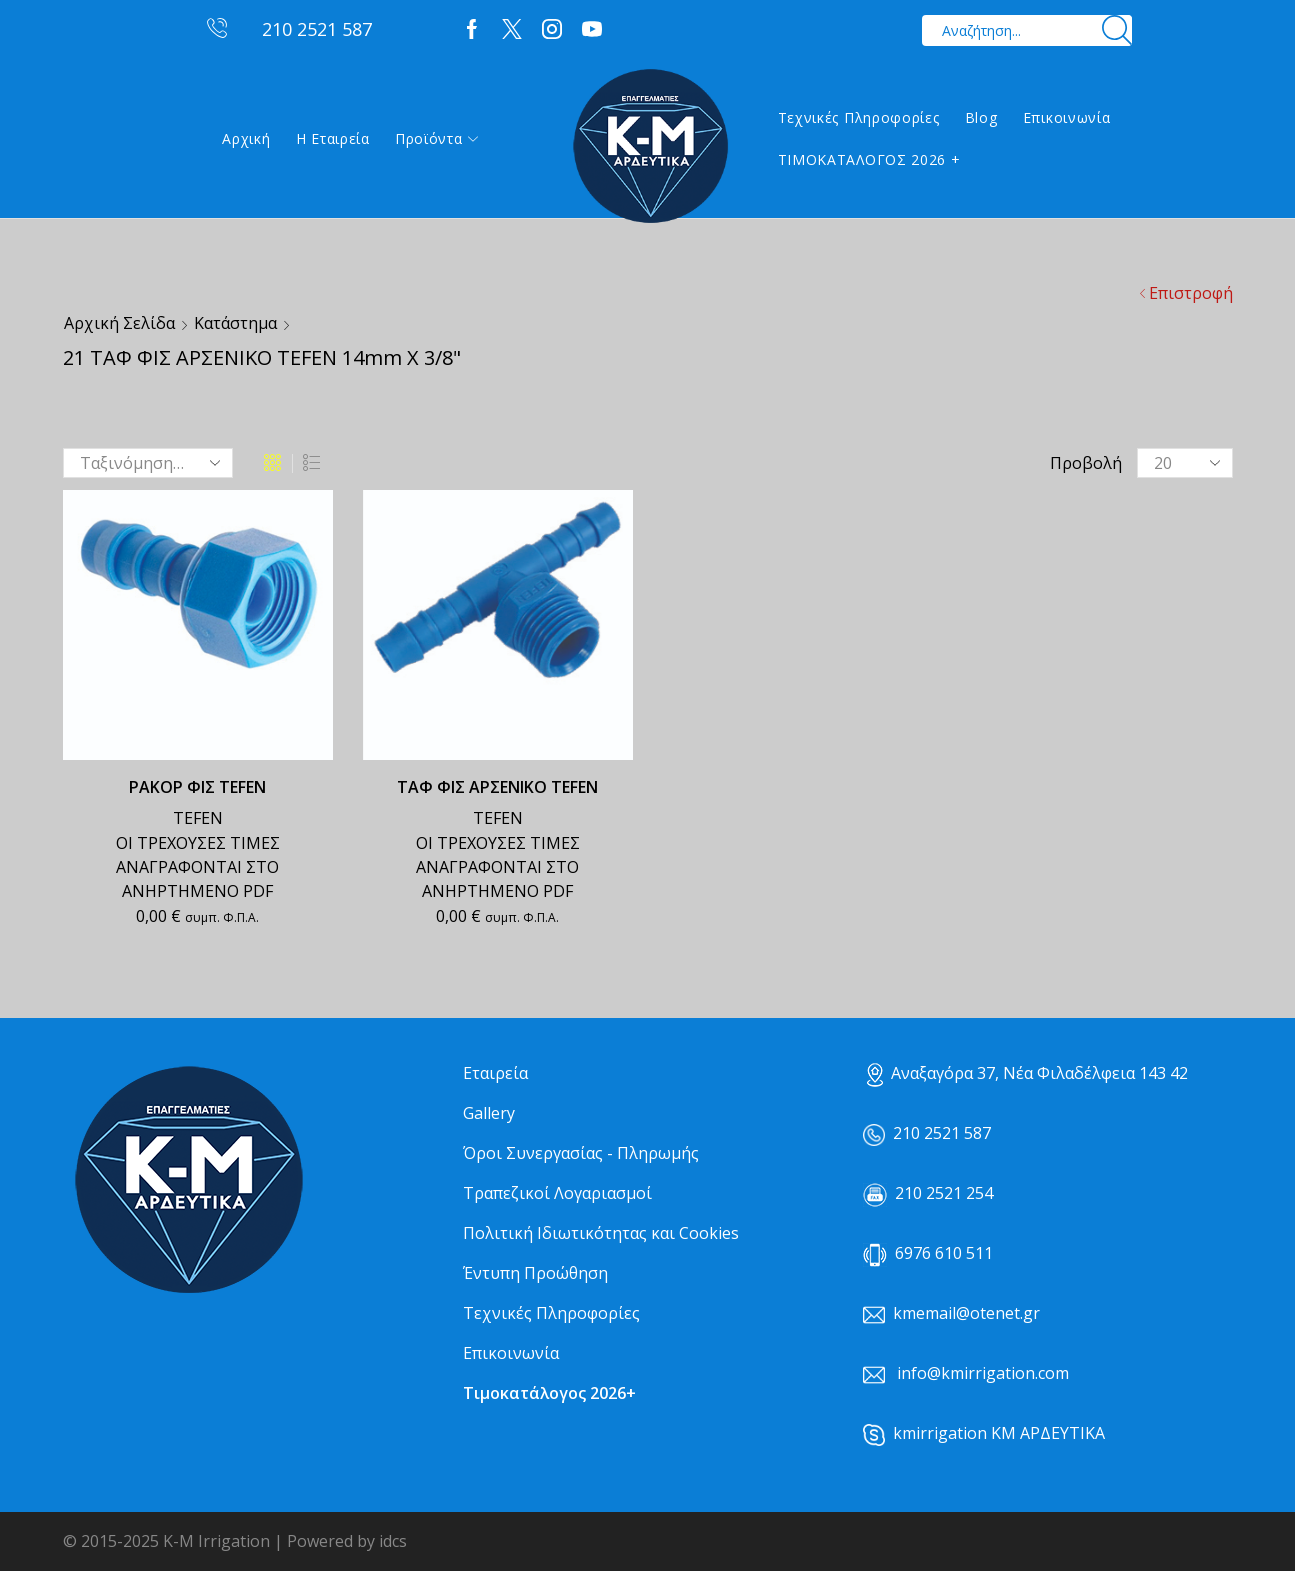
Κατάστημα (235, 323)
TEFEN (198, 818)
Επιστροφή (1191, 293)
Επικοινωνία (1067, 117)
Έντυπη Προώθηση (535, 1273)
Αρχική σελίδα (119, 323)
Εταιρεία (495, 1073)
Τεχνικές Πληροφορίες (859, 117)
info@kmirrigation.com (983, 1373)
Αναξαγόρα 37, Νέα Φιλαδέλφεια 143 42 (1027, 1073)
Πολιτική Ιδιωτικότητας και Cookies (601, 1233)
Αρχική (246, 138)
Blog (981, 117)
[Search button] (1116, 30)
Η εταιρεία (333, 138)
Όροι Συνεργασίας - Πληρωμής (581, 1153)
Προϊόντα (436, 138)
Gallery (489, 1113)
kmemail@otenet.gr (966, 1313)
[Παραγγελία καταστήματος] (148, 463)
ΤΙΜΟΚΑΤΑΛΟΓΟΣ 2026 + (869, 159)
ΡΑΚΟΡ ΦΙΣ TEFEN (197, 787)
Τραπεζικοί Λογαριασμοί (557, 1193)
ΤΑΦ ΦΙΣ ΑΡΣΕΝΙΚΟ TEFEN (497, 787)
